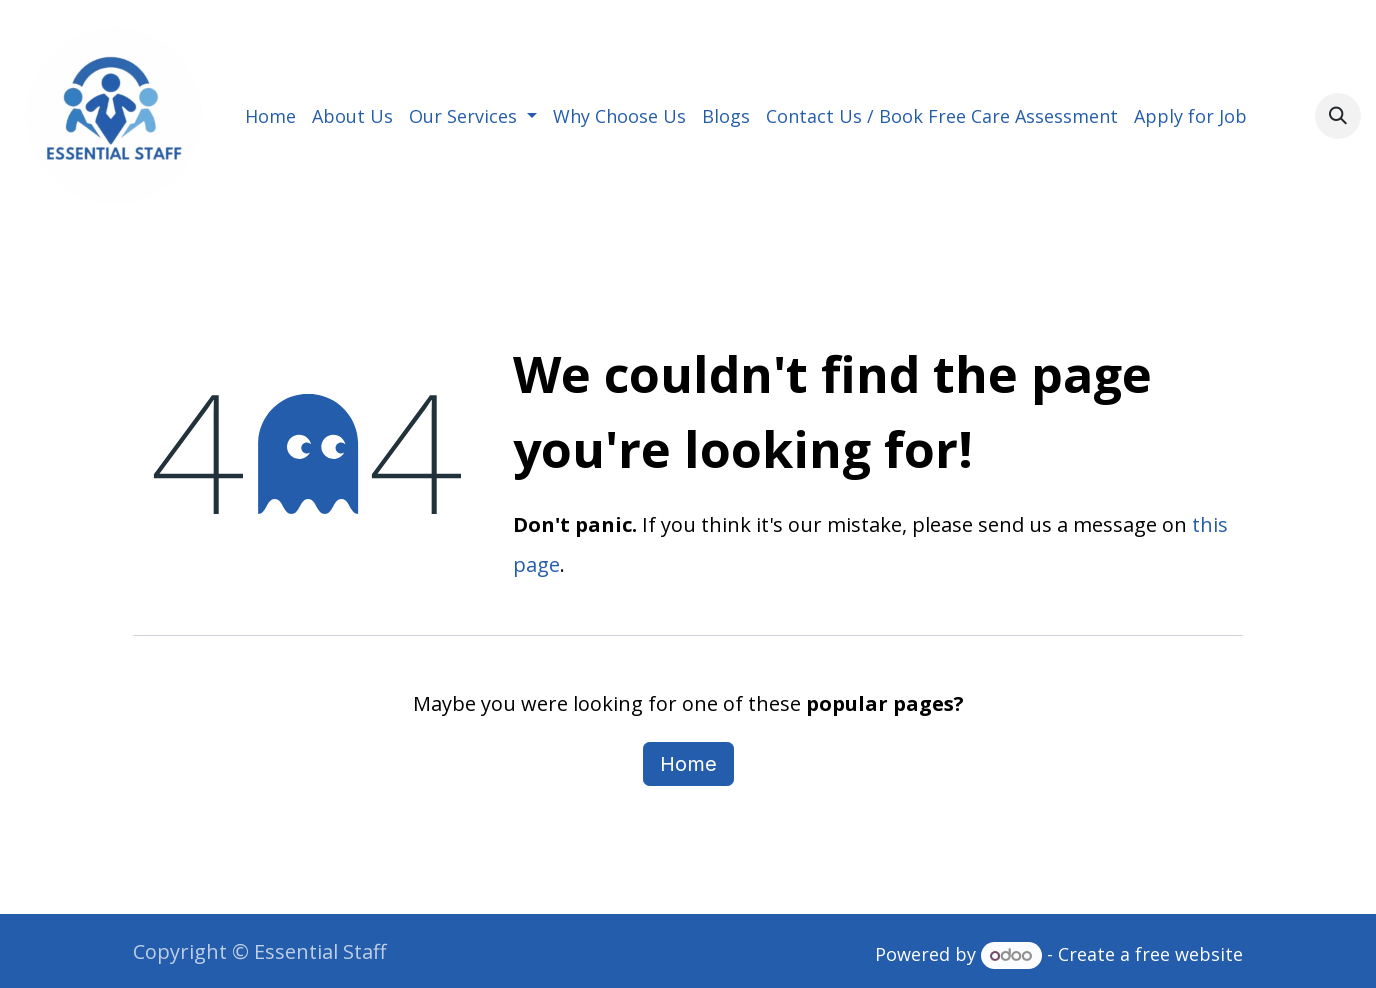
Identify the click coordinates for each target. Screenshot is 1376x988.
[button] (1338, 116)
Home (688, 764)
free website (1189, 954)
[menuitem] (270, 116)
